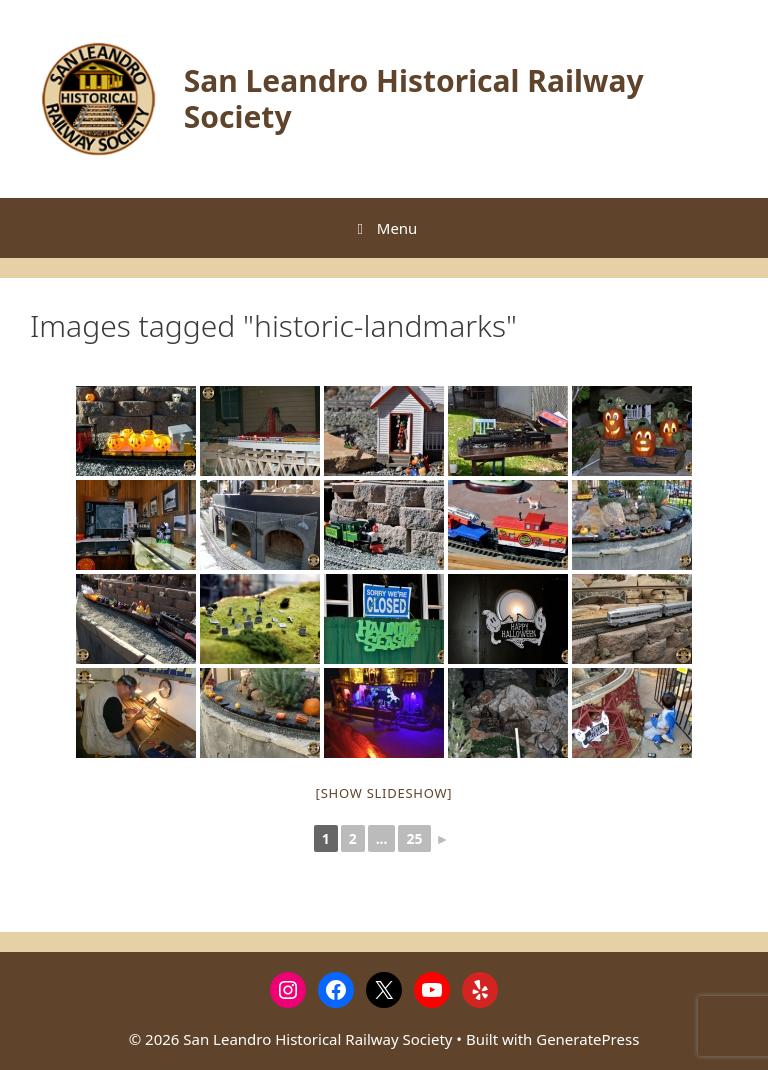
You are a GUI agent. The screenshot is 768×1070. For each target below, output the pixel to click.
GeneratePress (587, 1039)
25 (414, 838)
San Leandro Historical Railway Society (414, 98)
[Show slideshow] (384, 793)
